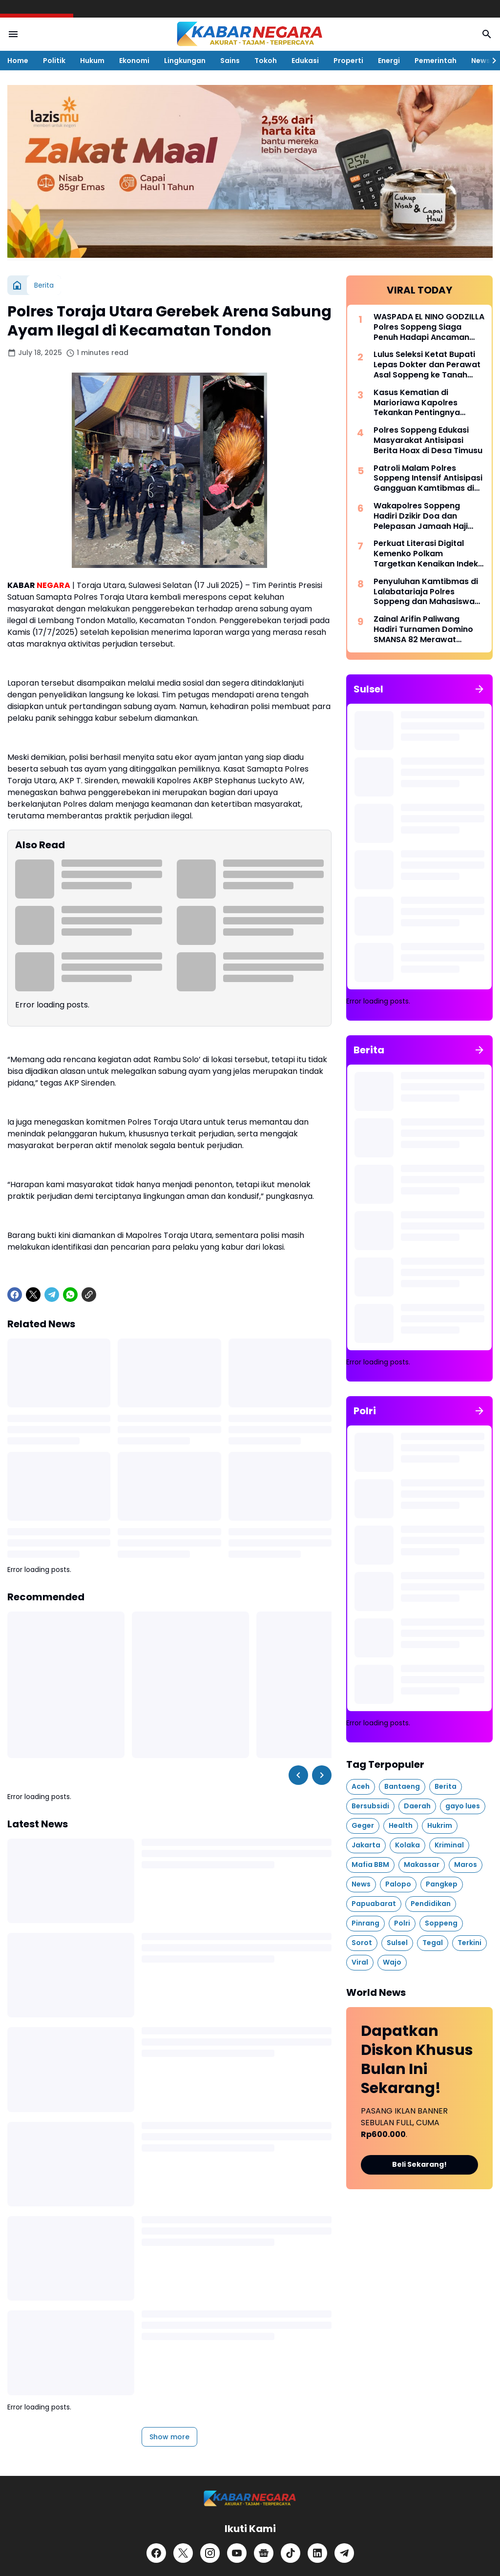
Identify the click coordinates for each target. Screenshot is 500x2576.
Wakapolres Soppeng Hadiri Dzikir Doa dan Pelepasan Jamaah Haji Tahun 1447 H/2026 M (421, 516)
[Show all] (479, 689)
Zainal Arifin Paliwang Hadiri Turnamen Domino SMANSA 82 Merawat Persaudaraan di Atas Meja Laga (428, 629)
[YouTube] (237, 2553)
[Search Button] (487, 34)
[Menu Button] (13, 34)
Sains (230, 60)
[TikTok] (290, 2553)
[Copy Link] (89, 1294)
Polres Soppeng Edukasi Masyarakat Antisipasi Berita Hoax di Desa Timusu (428, 440)
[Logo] (250, 2499)
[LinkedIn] (317, 2553)
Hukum (92, 60)
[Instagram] (210, 2553)
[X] (33, 1294)
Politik (54, 60)
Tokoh (265, 60)
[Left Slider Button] (298, 1775)
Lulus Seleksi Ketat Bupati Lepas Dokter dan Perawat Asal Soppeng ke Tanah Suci (427, 365)
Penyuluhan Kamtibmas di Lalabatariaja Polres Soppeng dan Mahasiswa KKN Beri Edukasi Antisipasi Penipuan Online (427, 592)
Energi (389, 60)
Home (17, 60)
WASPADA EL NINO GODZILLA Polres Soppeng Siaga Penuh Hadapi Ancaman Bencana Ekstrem (429, 327)
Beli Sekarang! (419, 2164)
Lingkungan (185, 60)
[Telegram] (51, 1294)
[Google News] (263, 2553)
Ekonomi (134, 60)
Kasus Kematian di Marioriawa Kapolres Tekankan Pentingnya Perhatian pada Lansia (419, 403)
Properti (348, 60)
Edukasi (305, 60)
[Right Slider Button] (490, 60)
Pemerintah (436, 60)
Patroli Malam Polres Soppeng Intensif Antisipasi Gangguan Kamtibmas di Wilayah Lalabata (428, 478)
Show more (169, 2437)
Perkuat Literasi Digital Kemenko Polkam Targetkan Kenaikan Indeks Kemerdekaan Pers (428, 554)
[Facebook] (14, 1294)
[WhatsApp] (70, 1294)
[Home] (17, 285)
